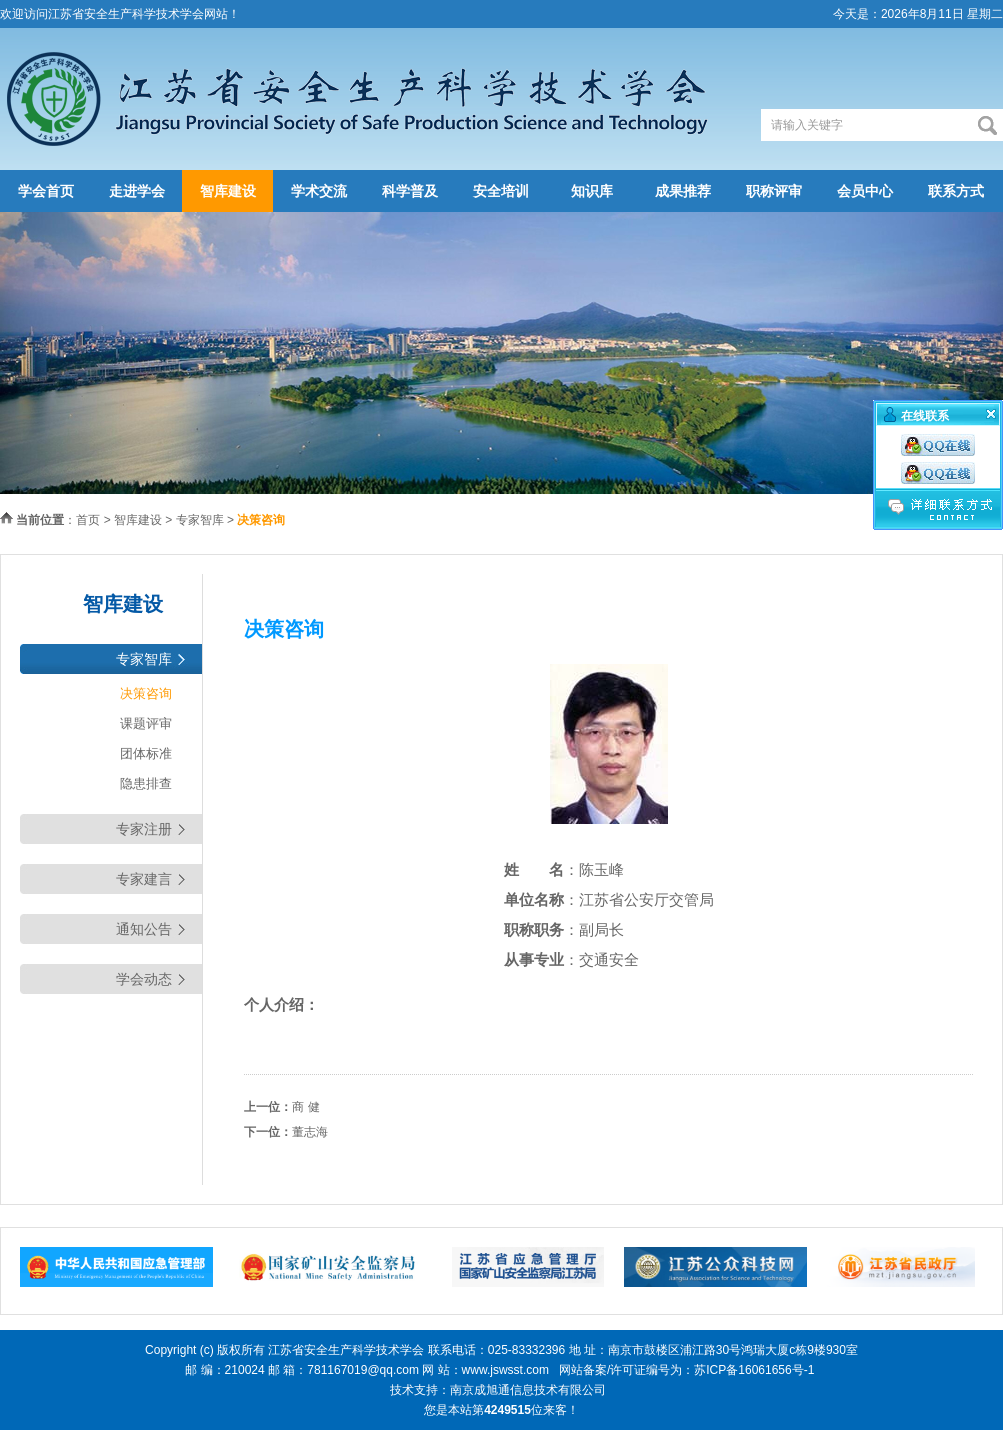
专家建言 (144, 879)
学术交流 (319, 191)
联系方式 (956, 191)
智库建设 (228, 191)
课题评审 (146, 723)
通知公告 (144, 929)
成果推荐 (683, 191)
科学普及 (410, 191)
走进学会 (137, 191)
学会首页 (46, 191)
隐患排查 (146, 783)
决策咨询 (146, 693)
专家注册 (144, 829)
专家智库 (200, 520)
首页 (88, 520)
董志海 (310, 1132)
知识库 (592, 191)
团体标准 (146, 753)
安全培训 (501, 191)
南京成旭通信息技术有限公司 (528, 1390)
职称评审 (774, 191)
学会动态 (144, 979)
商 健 (305, 1107)
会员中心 (865, 191)
